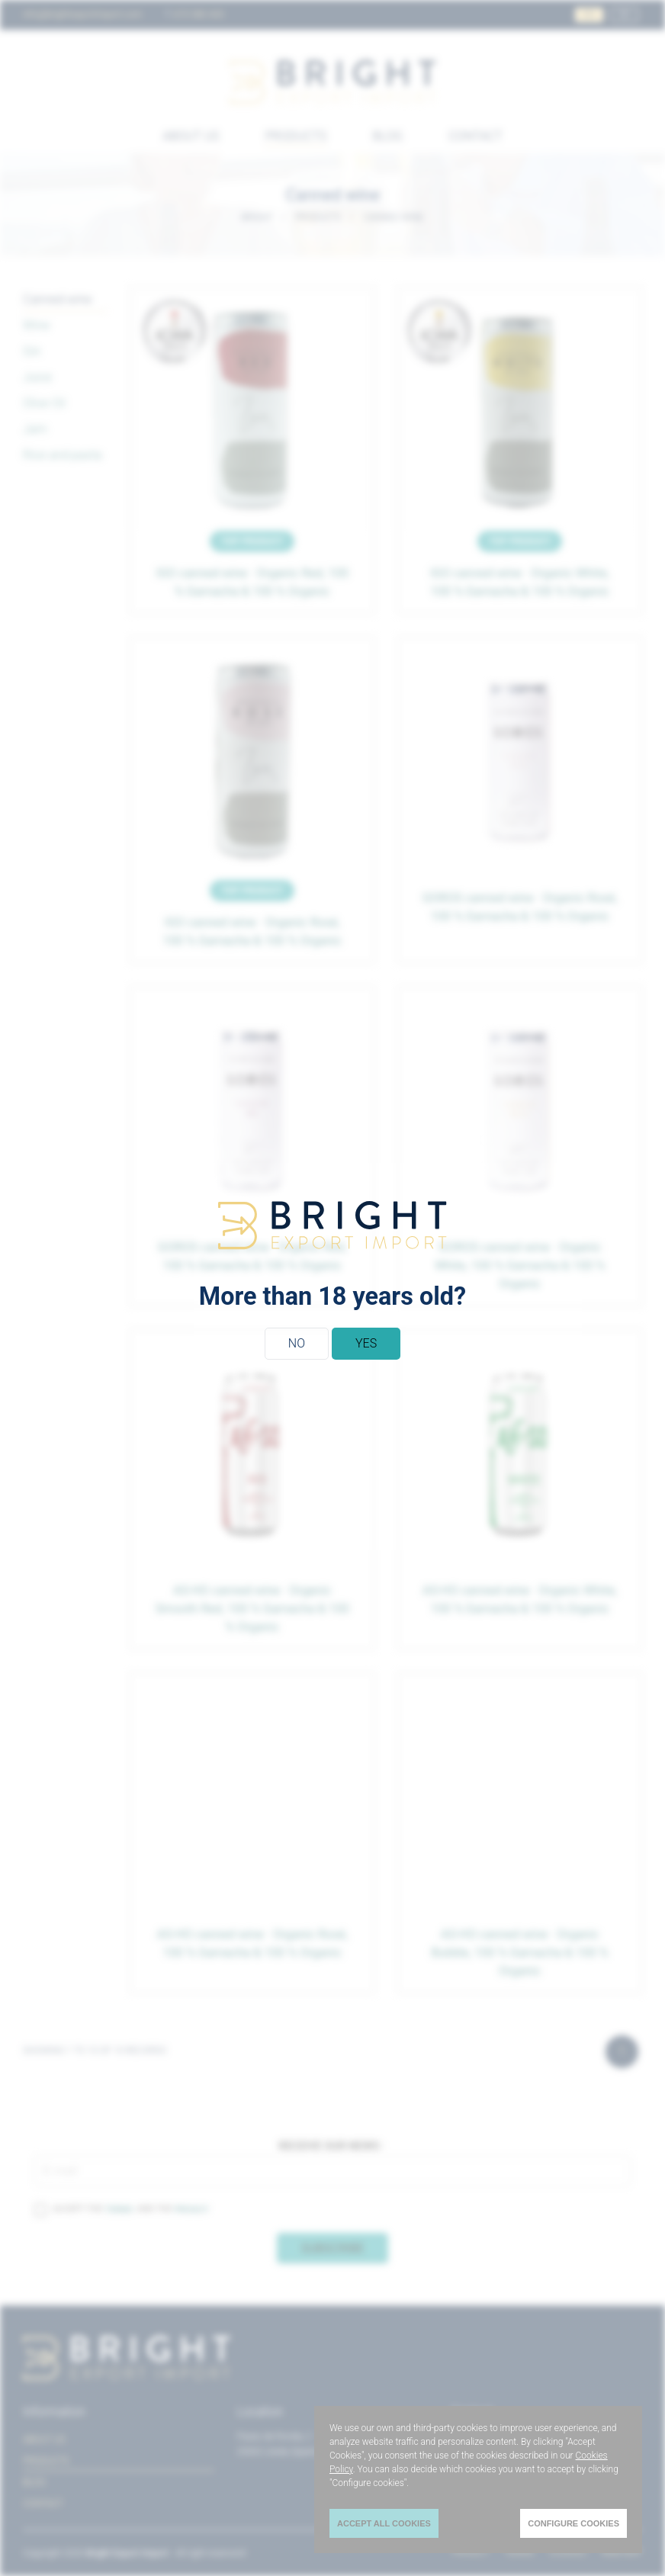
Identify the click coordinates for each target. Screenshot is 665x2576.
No (296, 1343)
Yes (366, 1343)
